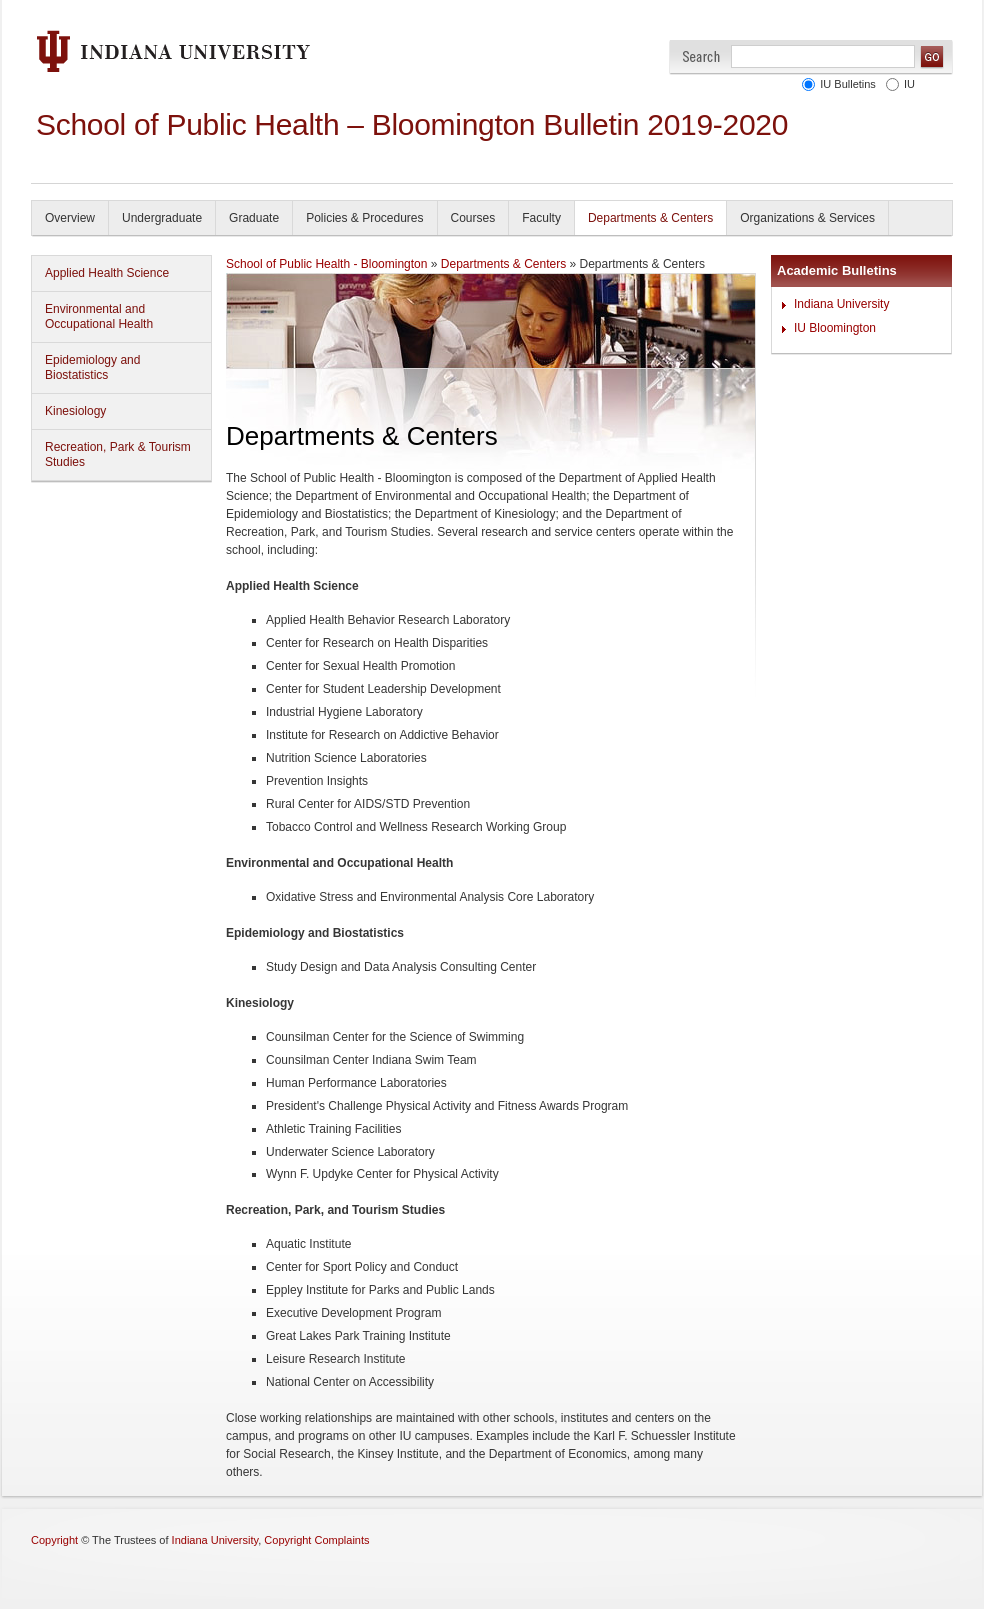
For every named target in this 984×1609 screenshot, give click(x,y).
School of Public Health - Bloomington (326, 264)
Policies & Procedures (364, 218)
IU (909, 84)
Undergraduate (162, 218)
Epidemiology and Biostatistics (92, 367)
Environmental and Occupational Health (99, 316)
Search (701, 56)
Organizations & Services (807, 218)
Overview (70, 218)
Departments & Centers (650, 218)
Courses (473, 218)
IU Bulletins (848, 84)
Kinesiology (75, 411)
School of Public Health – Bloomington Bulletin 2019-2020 (412, 124)
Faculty (541, 218)
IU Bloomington (835, 328)
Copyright (54, 1540)
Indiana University (841, 304)
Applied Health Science (107, 273)
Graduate (254, 218)
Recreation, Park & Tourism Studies (118, 454)
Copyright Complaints (316, 1540)
